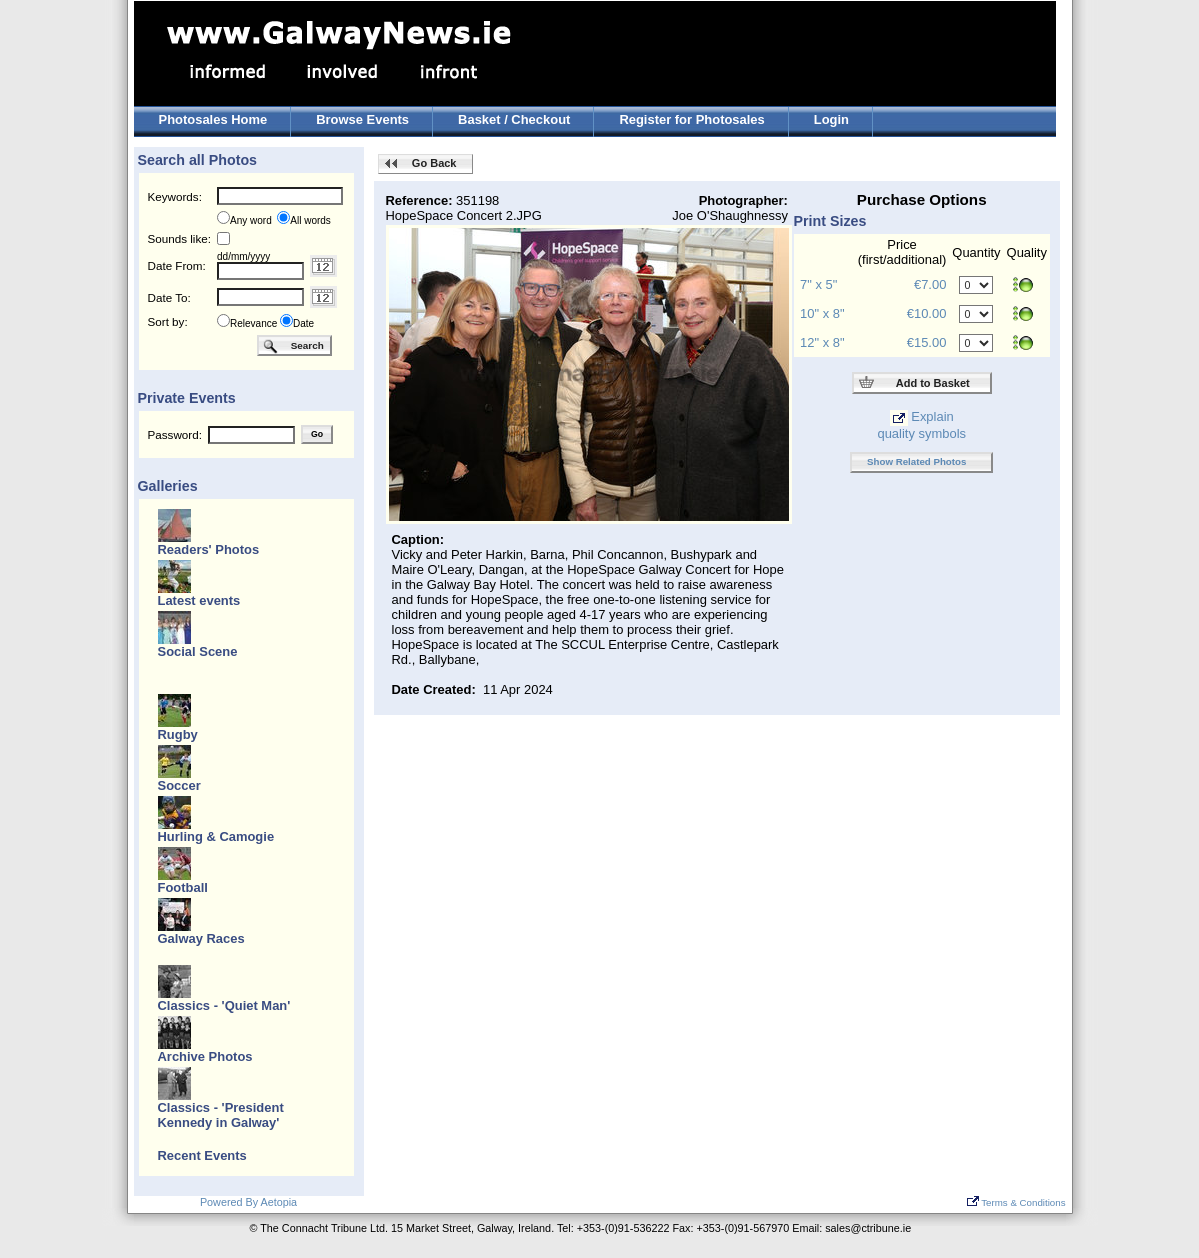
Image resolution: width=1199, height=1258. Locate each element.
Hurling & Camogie (216, 836)
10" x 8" (822, 313)
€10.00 (927, 313)
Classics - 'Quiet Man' (224, 1005)
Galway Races (201, 938)
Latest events (199, 600)
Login (831, 119)
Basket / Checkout (514, 119)
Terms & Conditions (1016, 1202)
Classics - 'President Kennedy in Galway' (221, 1115)
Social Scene (198, 651)
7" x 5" (818, 284)
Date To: (169, 297)
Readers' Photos (209, 549)
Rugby (178, 734)
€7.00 (930, 284)
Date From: (177, 265)
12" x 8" (822, 342)
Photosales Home (213, 119)
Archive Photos (205, 1056)
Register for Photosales (691, 119)
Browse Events (362, 119)
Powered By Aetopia (248, 1202)
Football (183, 887)
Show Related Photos (916, 461)
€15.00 (927, 342)
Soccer (179, 785)
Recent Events (202, 1155)
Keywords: (175, 196)
